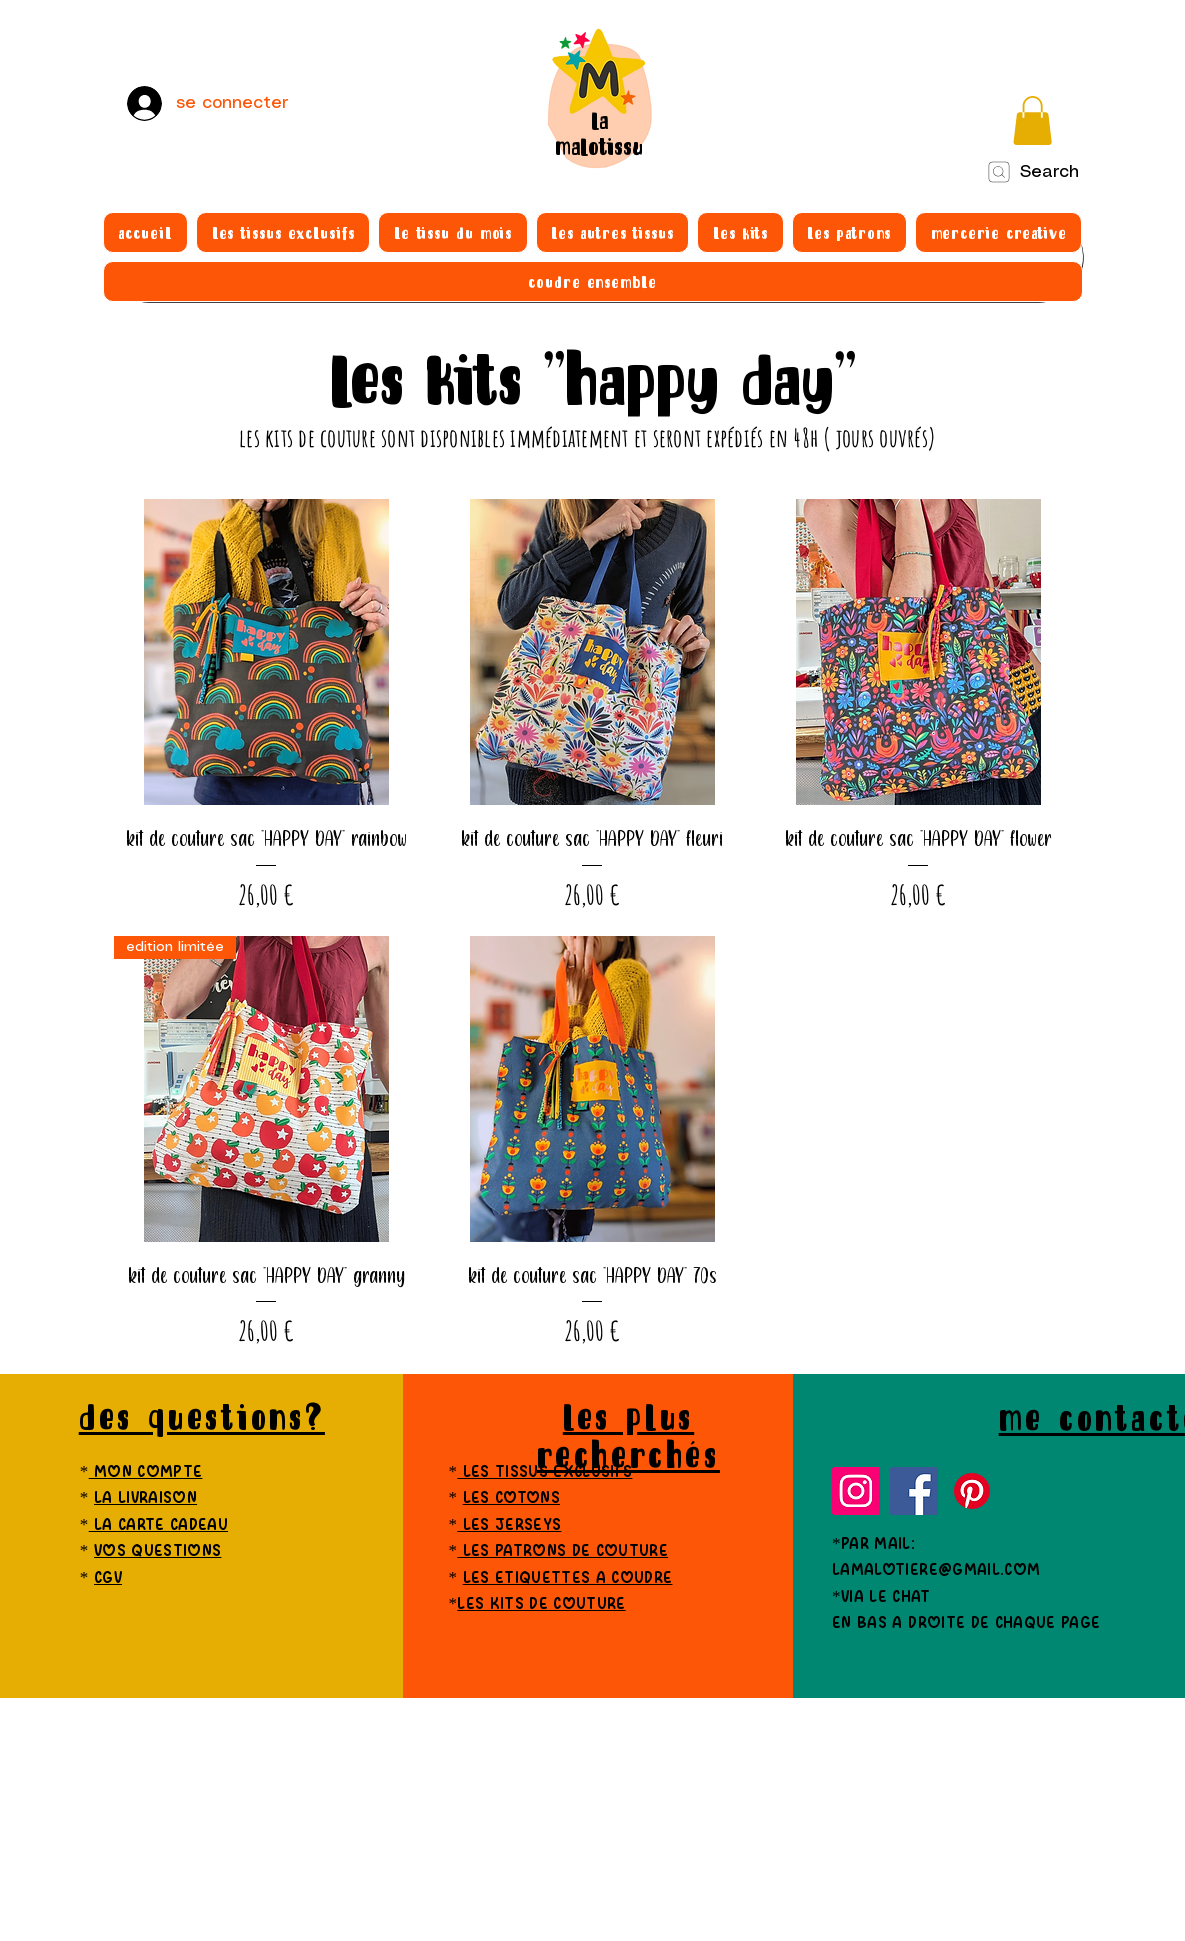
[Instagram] (856, 1491)
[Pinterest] (972, 1491)
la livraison (145, 1498)
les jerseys (509, 1525)
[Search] (1032, 172)
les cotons (511, 1498)
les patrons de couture (562, 1551)
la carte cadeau (158, 1525)
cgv (108, 1578)
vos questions (157, 1551)
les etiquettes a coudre (568, 1578)
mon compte (146, 1472)
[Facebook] (914, 1491)
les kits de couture (541, 1604)
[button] (1032, 120)
